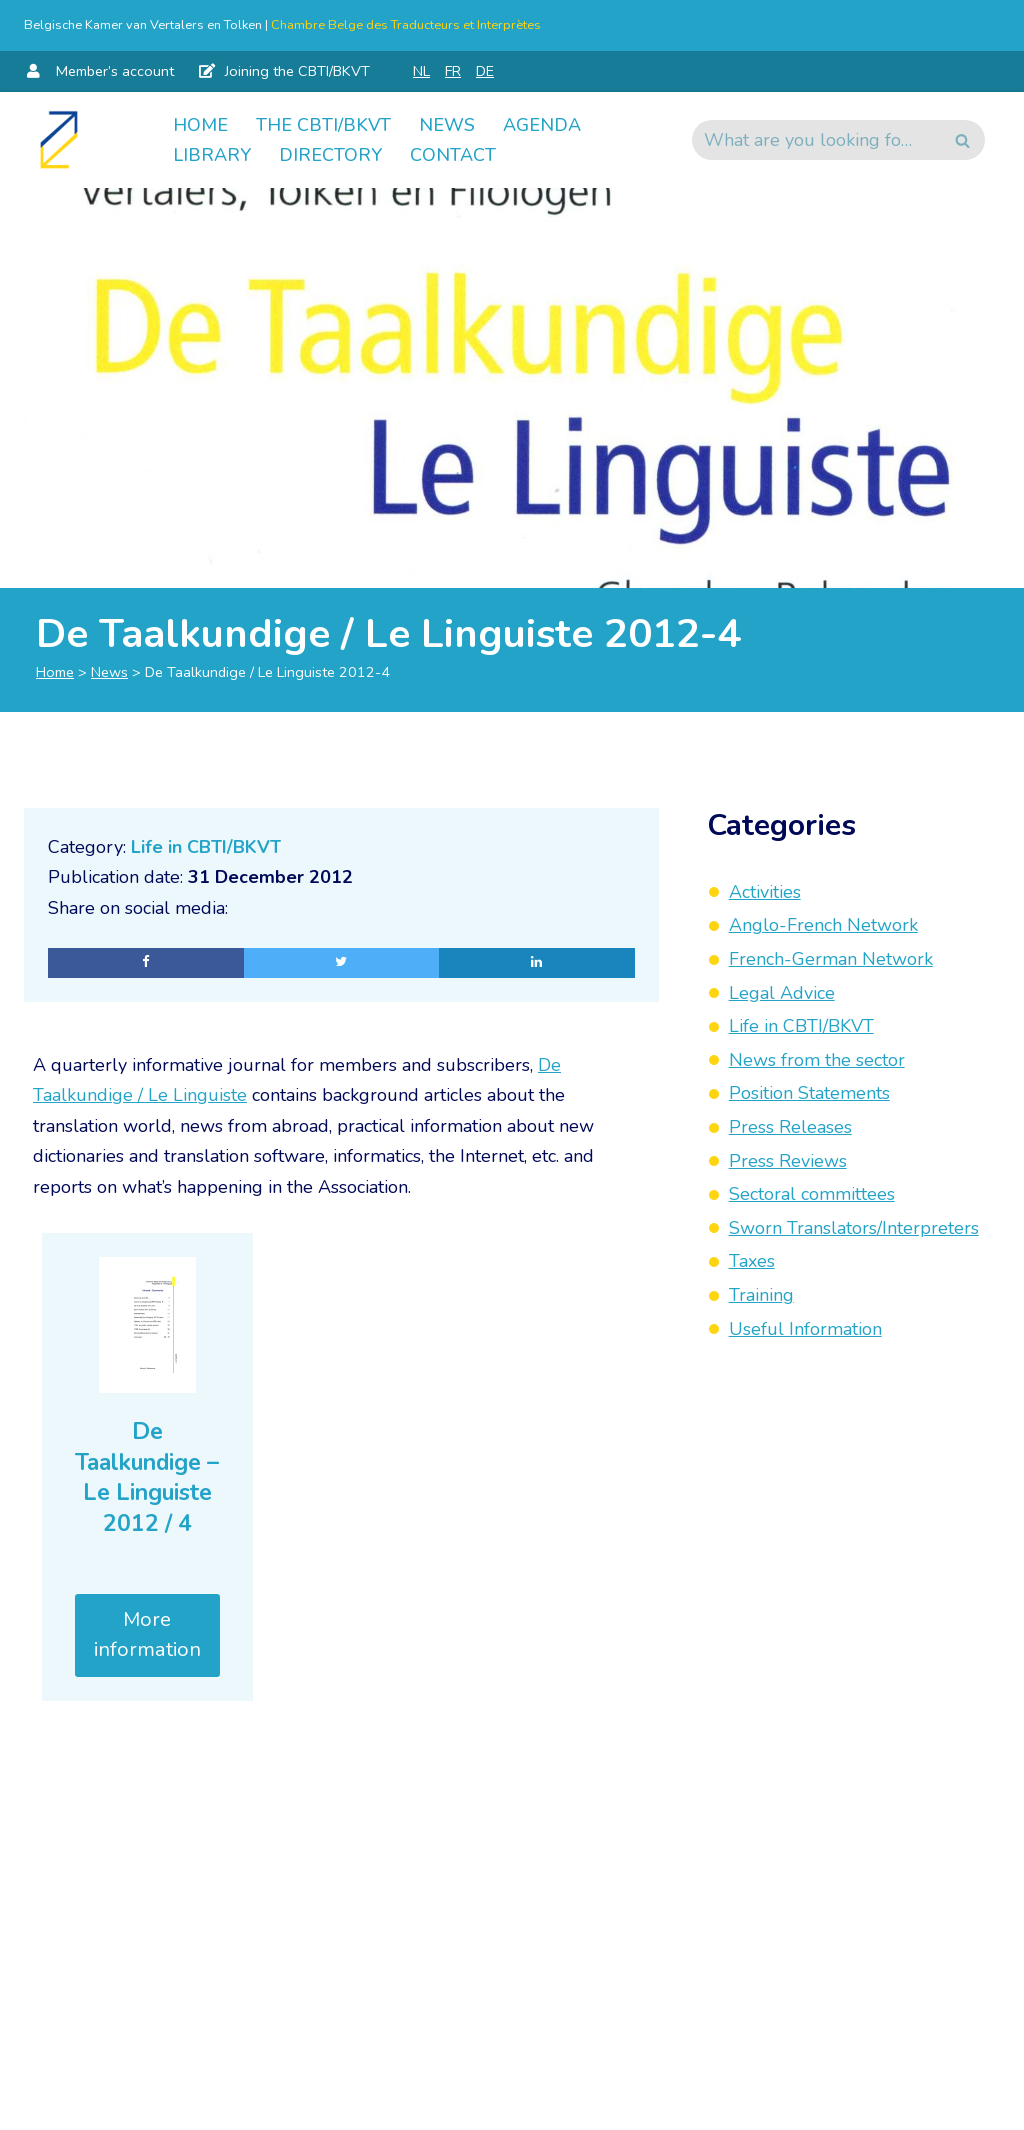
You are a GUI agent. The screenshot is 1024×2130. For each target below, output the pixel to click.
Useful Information (805, 1329)
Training (761, 1295)
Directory (330, 155)
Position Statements (809, 1093)
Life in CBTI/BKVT (206, 847)
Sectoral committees (812, 1194)
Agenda (542, 125)
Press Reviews (788, 1161)
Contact (453, 155)
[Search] (816, 140)
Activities (765, 892)
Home (200, 125)
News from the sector (817, 1060)
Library (212, 155)
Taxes (752, 1261)
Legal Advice (782, 993)
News (447, 125)
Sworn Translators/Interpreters (854, 1228)
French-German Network (831, 959)
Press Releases (790, 1127)
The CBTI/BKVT (323, 125)
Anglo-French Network (823, 925)
